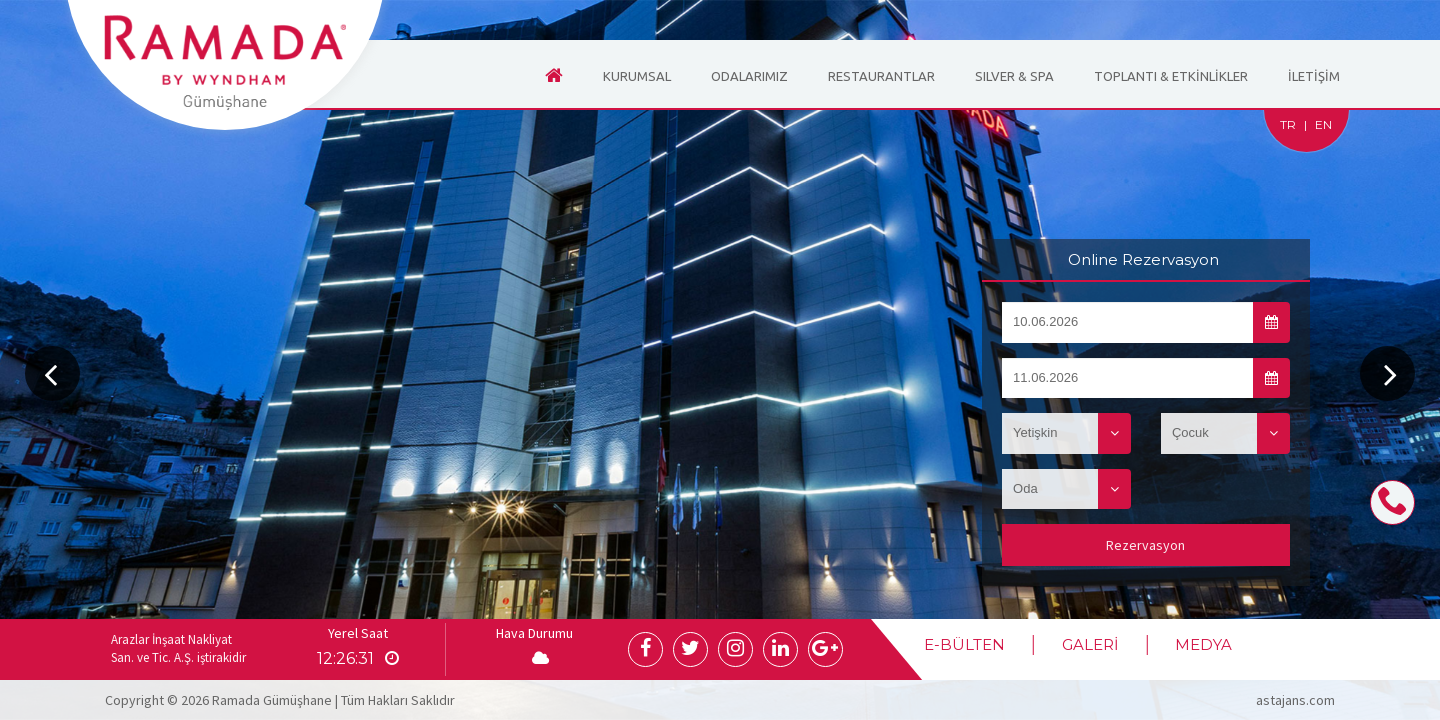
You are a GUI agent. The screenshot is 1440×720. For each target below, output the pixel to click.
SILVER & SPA (1014, 76)
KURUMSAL (637, 76)
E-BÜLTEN (965, 644)
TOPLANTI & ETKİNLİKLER (1171, 76)
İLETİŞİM (1314, 76)
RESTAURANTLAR (881, 76)
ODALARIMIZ (749, 76)
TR (1288, 124)
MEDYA (1203, 644)
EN (1323, 124)
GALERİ (1090, 644)
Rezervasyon (1145, 545)
